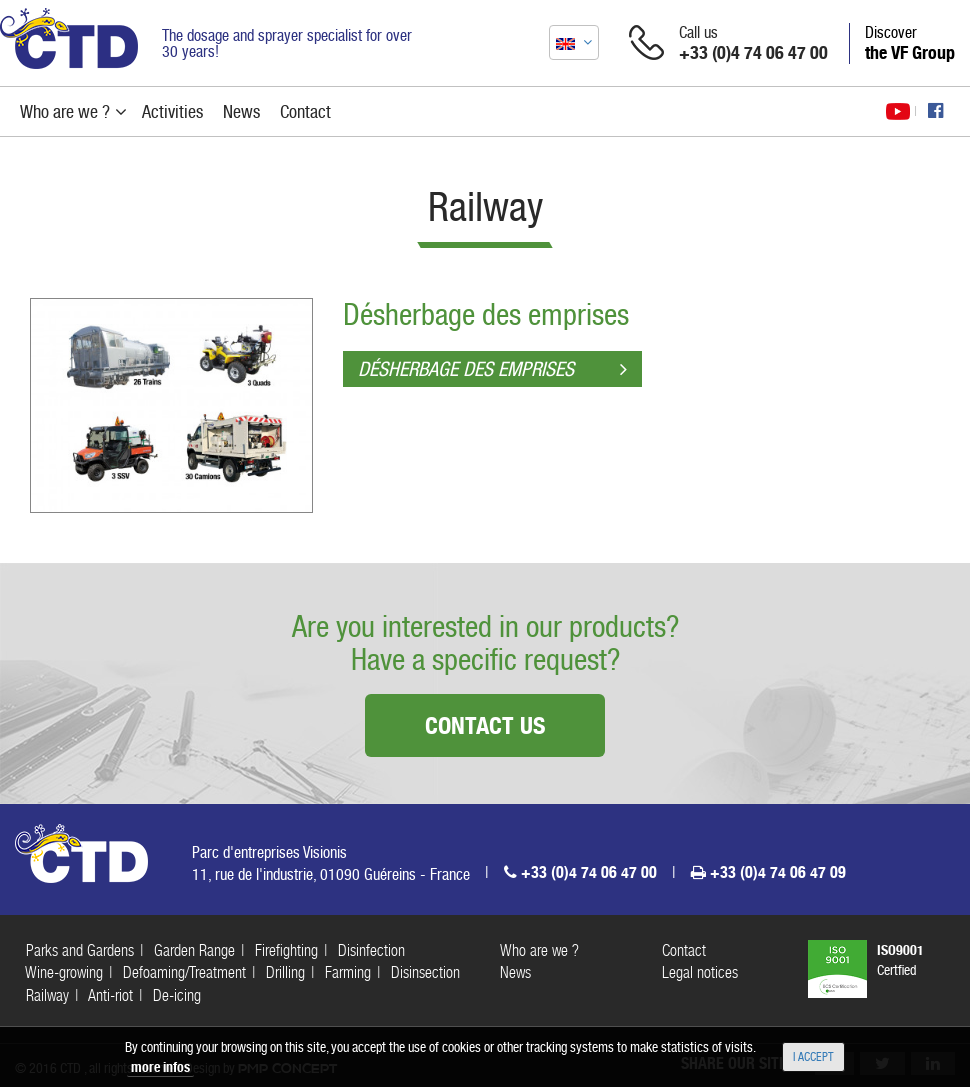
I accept (813, 1057)
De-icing (177, 995)
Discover (910, 43)
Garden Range (194, 950)
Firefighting (286, 950)
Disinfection (371, 950)
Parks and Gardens (80, 950)
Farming (348, 972)
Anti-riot (110, 995)
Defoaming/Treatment (184, 972)
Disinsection (425, 972)
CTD (69, 38)
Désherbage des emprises (486, 314)
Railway (47, 995)
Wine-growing (64, 972)
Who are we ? (539, 950)
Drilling (285, 972)
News (515, 972)
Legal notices (700, 972)
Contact (684, 950)
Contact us (485, 725)
